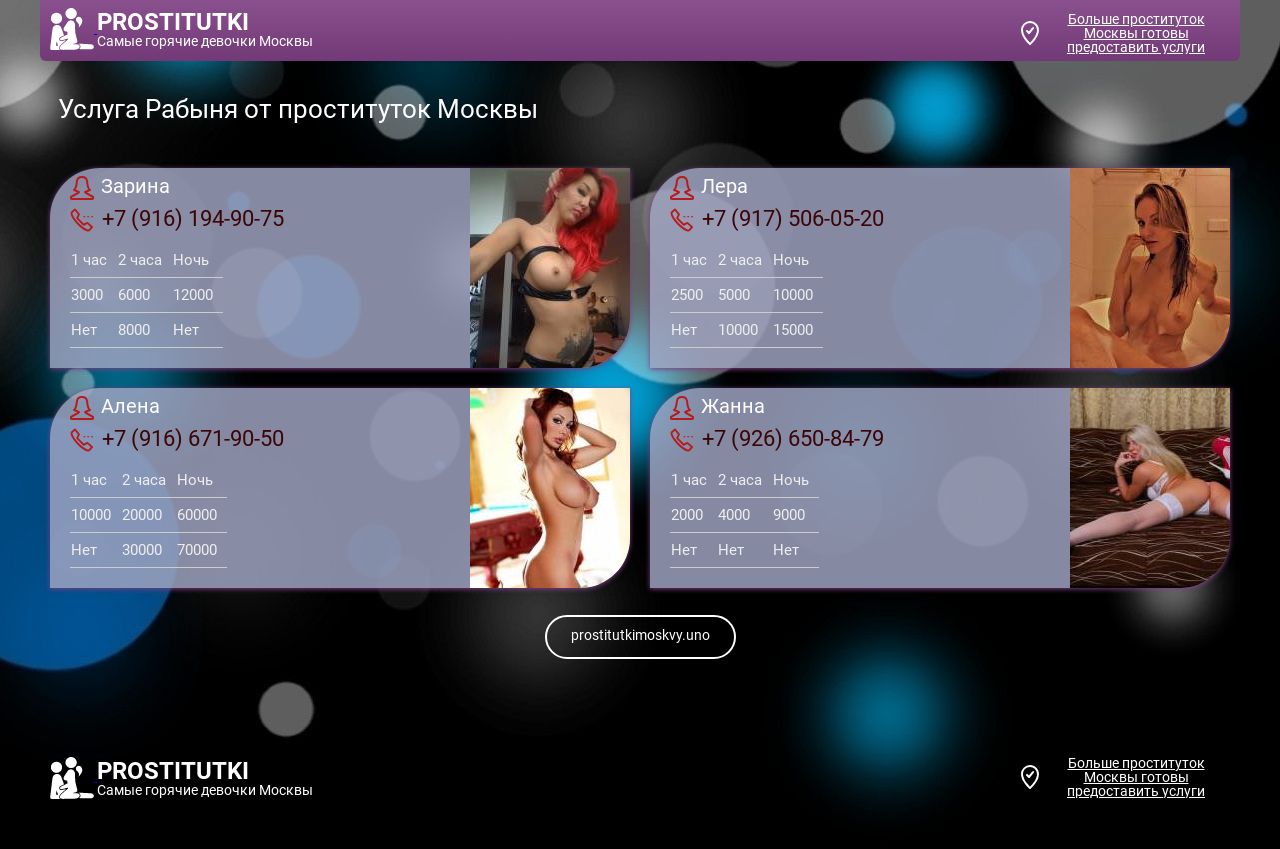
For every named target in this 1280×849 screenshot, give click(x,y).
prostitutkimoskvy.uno (640, 635)
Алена (115, 408)
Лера (709, 188)
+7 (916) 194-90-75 (177, 219)
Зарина (120, 188)
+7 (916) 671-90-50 (177, 439)
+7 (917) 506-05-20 (777, 219)
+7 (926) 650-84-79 (777, 439)
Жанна (717, 408)
